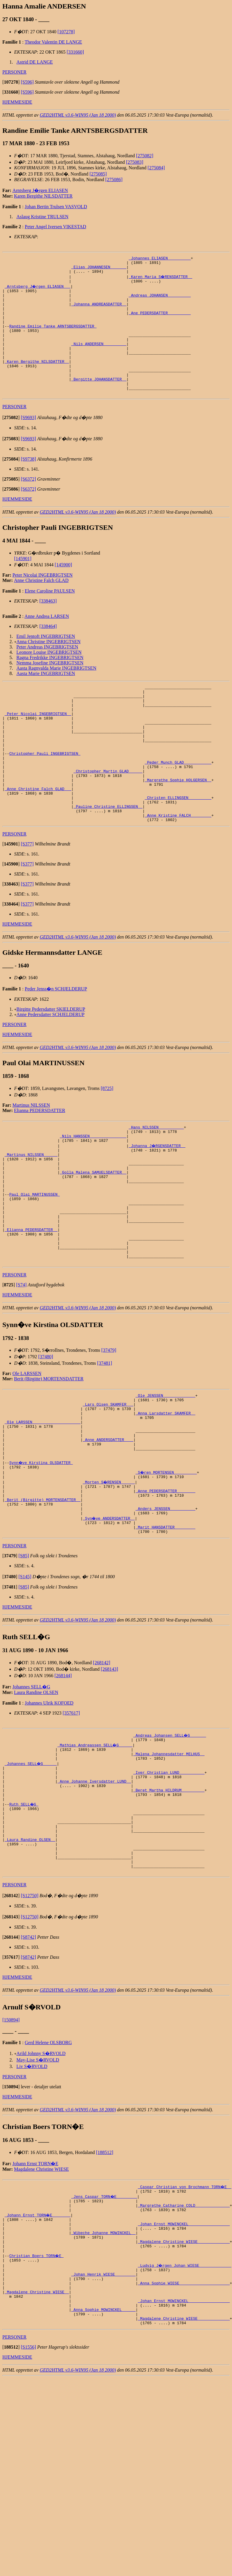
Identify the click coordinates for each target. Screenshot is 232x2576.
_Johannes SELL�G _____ (31, 1870)
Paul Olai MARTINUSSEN (34, 1260)
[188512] (104, 2279)
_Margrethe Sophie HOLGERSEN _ (178, 825)
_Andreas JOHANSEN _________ (160, 301)
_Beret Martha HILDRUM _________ (169, 1902)
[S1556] (28, 2497)
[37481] (104, 1442)
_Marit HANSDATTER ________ (165, 1629)
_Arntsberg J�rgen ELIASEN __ (38, 290)
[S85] (24, 1659)
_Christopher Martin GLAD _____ (108, 814)
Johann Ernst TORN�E (35, 2290)
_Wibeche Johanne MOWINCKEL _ (103, 2367)
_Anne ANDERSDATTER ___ (108, 1528)
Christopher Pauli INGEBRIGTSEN (44, 793)
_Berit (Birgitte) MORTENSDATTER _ (42, 1597)
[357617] (71, 1816)
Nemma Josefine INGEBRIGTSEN (50, 688)
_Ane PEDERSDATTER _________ (160, 322)
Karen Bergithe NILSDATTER (43, 195)
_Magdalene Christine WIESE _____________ (184, 2377)
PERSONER (14, 72)
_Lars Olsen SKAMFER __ (108, 1486)
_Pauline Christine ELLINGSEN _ (108, 856)
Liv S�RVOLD (31, 2193)
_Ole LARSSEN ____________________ (42, 1507)
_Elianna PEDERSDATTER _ (31, 1303)
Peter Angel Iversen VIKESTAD (55, 226)
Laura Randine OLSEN (36, 1795)
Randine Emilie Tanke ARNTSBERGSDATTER (52, 338)
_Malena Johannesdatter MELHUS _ (169, 1859)
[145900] (63, 590)
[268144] (63, 1778)
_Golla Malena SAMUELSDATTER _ (93, 1234)
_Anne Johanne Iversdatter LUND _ (94, 1891)
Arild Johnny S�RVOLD (41, 2180)
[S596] (27, 82)
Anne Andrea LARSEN (46, 641)
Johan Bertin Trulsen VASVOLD (56, 206)
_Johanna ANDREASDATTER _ (98, 312)
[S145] (25, 1679)
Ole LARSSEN (26, 1452)
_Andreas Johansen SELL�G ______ (170, 1838)
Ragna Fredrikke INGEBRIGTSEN (50, 683)
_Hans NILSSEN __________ (156, 1181)
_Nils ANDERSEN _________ (98, 359)
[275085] (98, 173)
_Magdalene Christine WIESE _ (37, 2435)
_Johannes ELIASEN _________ (160, 259)
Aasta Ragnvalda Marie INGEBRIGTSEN (56, 693)
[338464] (48, 651)
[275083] (134, 162)
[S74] (21, 1364)
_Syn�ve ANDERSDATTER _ (109, 1619)
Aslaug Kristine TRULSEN (42, 216)
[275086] (113, 179)
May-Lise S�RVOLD (37, 2187)
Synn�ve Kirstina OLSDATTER (41, 1555)
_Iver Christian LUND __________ (169, 1881)
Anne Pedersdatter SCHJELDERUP (50, 1067)
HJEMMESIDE (17, 102)
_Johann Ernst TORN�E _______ (38, 2345)
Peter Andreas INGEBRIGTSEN (47, 672)
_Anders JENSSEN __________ (165, 1608)
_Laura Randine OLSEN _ (30, 1960)
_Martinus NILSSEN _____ (31, 1212)
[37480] (45, 1436)
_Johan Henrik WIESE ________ (103, 2414)
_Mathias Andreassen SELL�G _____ (95, 1849)
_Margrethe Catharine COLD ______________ (184, 2335)
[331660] (75, 51)
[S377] (27, 896)
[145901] (23, 584)
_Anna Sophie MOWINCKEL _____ (103, 2457)
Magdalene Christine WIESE (41, 2296)
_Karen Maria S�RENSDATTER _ (161, 280)
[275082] (144, 155)
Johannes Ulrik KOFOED (49, 1806)
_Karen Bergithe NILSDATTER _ (37, 380)
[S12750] (30, 2022)
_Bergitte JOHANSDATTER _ (98, 402)
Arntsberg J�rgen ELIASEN (40, 190)
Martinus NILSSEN (31, 1158)
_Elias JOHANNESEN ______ (98, 269)
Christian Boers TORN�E (36, 2393)
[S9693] (28, 443)
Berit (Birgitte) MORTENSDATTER (49, 1458)
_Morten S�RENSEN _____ (109, 1576)
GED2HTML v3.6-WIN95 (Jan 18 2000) (78, 115)
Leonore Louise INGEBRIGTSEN (49, 677)
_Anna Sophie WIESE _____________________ (184, 2425)
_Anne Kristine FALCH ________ (178, 867)
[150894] (11, 2147)
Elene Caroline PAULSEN (50, 616)
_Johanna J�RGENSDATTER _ (157, 1202)
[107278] (66, 31)
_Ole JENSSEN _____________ (165, 1475)
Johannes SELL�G (31, 1790)
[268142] (101, 1765)
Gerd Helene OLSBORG (48, 2169)
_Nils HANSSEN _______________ (93, 1191)
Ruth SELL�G (24, 1918)
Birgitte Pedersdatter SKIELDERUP (50, 1062)
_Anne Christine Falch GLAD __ (38, 835)
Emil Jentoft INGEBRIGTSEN (45, 661)
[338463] (48, 626)
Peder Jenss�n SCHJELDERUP (56, 1041)
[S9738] (28, 484)
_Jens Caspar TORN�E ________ (104, 2324)
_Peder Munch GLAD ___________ (178, 803)
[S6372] (28, 504)
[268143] (109, 1772)
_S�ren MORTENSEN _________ (166, 1566)
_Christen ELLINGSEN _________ (178, 846)
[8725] (107, 1141)
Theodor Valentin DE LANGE (53, 41)
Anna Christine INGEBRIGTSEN (48, 667)
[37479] (108, 1429)
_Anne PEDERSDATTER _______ (165, 1587)
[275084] (156, 167)
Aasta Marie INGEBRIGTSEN (45, 699)
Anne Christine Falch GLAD (41, 605)
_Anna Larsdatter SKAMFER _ (165, 1497)
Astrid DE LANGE (34, 61)
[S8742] (28, 2064)
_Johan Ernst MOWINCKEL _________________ (184, 2356)
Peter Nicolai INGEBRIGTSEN (42, 600)
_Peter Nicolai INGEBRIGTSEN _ (38, 745)
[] (11, 82)
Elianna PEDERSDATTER (39, 1163)
